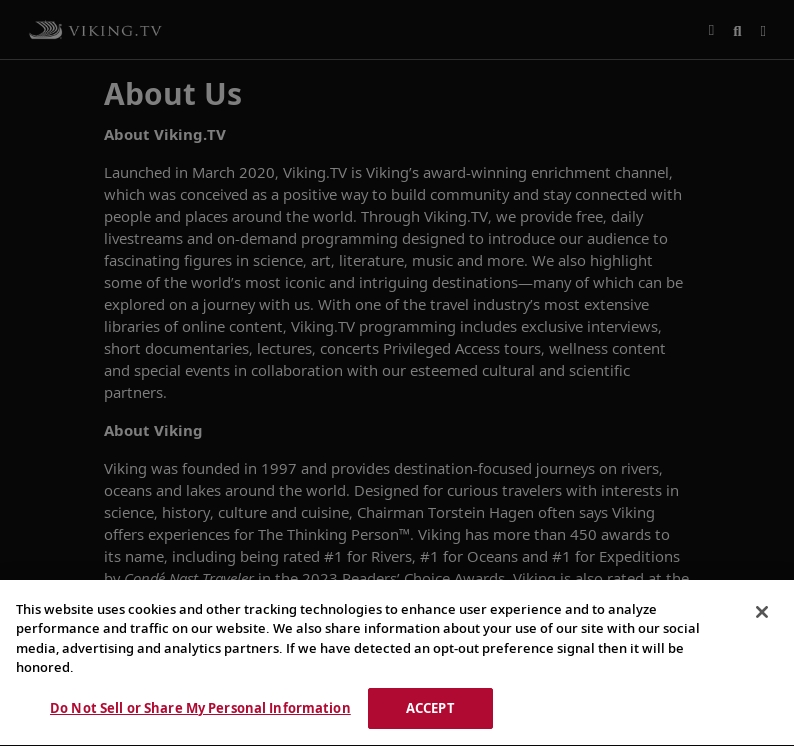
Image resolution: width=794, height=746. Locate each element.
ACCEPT (430, 711)
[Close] (762, 615)
